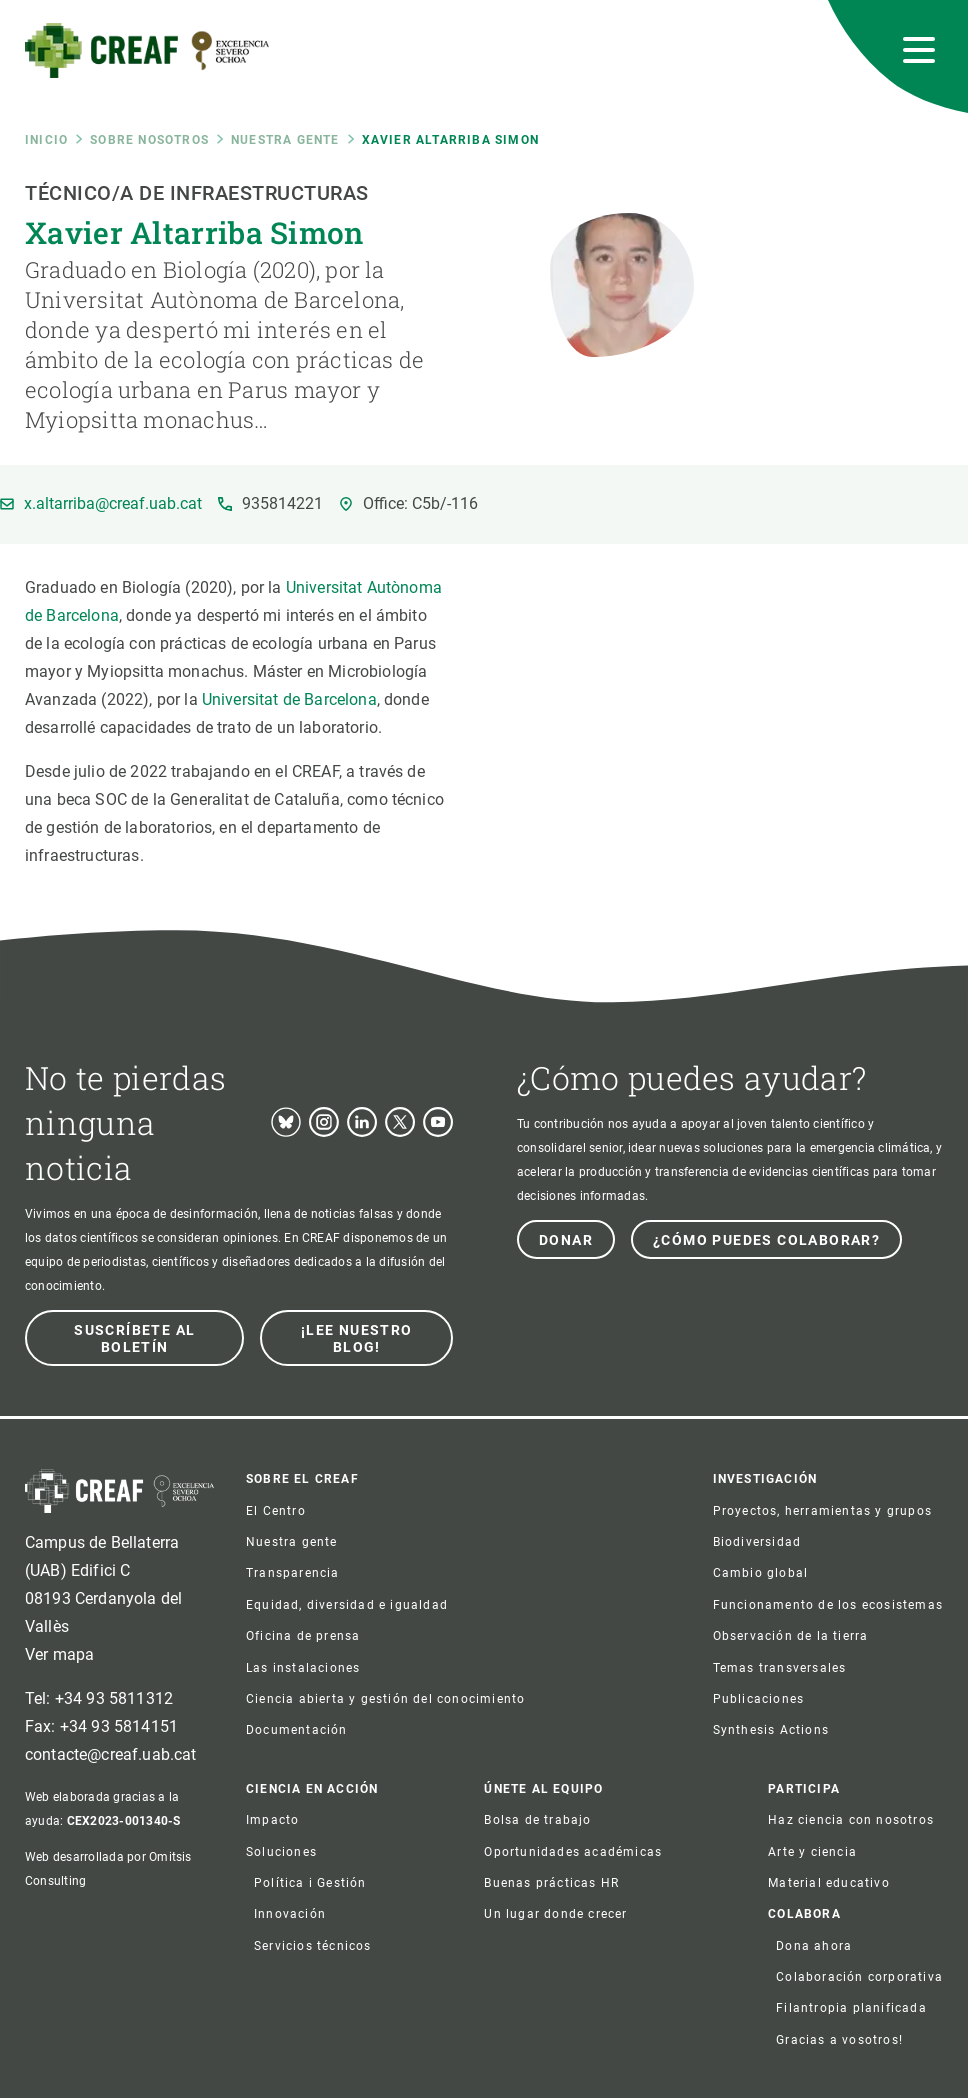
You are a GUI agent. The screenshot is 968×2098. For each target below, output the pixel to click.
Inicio (46, 140)
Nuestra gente (285, 140)
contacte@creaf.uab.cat (111, 1754)
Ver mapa (59, 1654)
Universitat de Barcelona (289, 699)
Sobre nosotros (149, 140)
